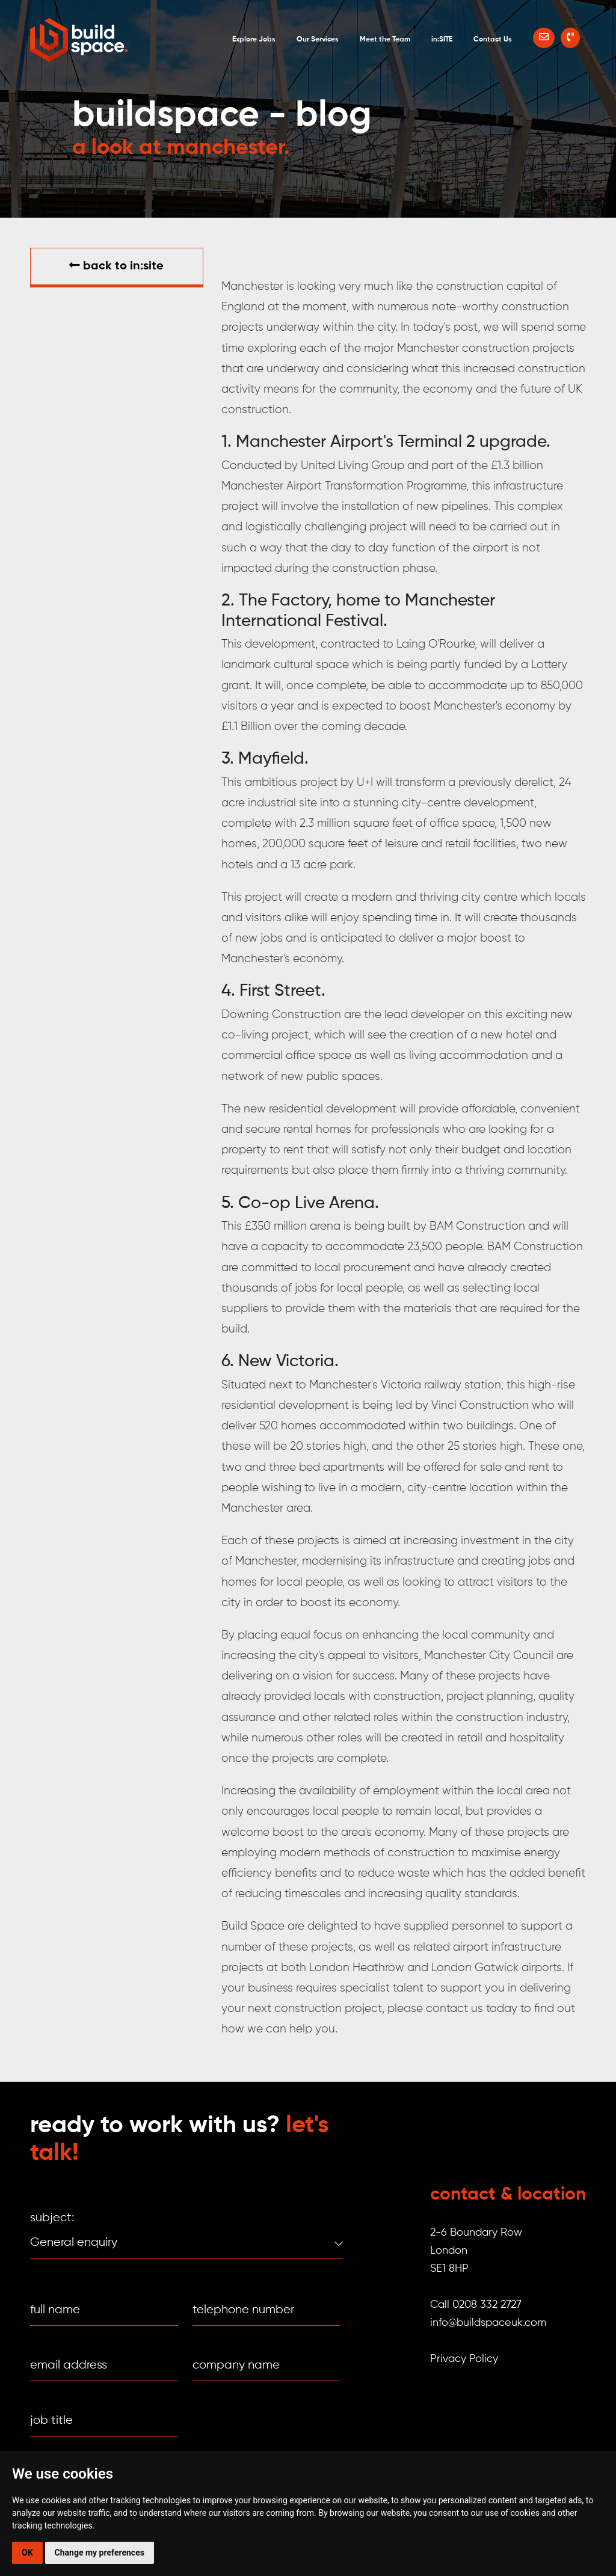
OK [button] (27, 2552)
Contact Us (492, 39)
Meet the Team (385, 39)
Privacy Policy (464, 2359)
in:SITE (441, 39)
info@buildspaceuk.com (488, 2322)
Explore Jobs (254, 39)
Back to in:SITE (116, 265)
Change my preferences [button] (99, 2552)
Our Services (318, 39)
